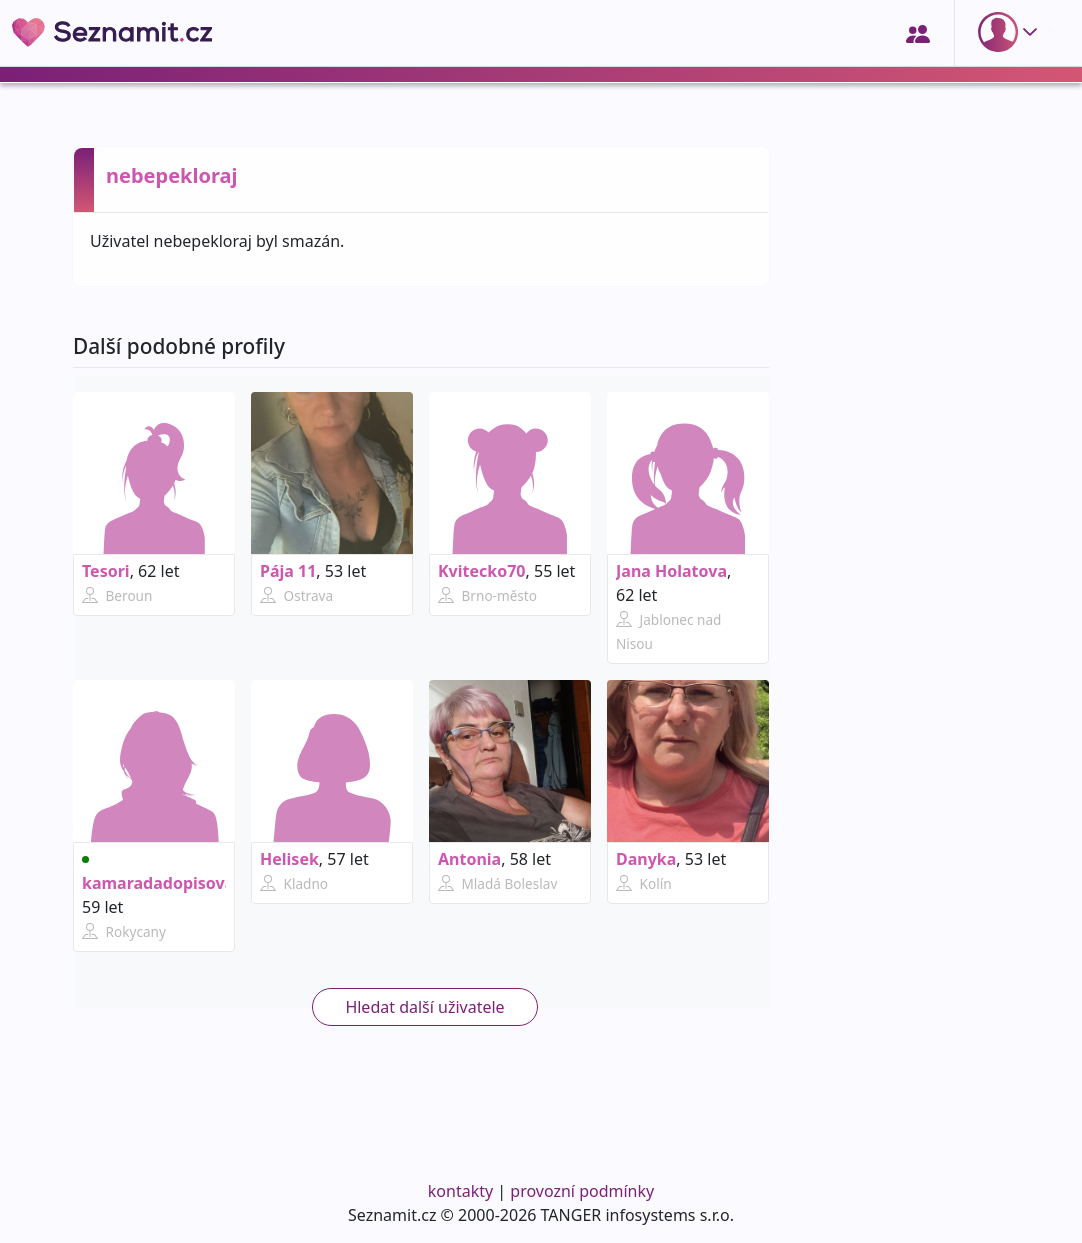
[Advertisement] (901, 847)
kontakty (460, 1191)
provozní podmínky (582, 1191)
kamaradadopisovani (165, 875)
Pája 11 (288, 571)
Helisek (289, 859)
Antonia (469, 859)
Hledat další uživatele (424, 1007)
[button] (1012, 32)
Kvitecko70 (482, 571)
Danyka (646, 859)
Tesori (106, 571)
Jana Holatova (671, 571)
